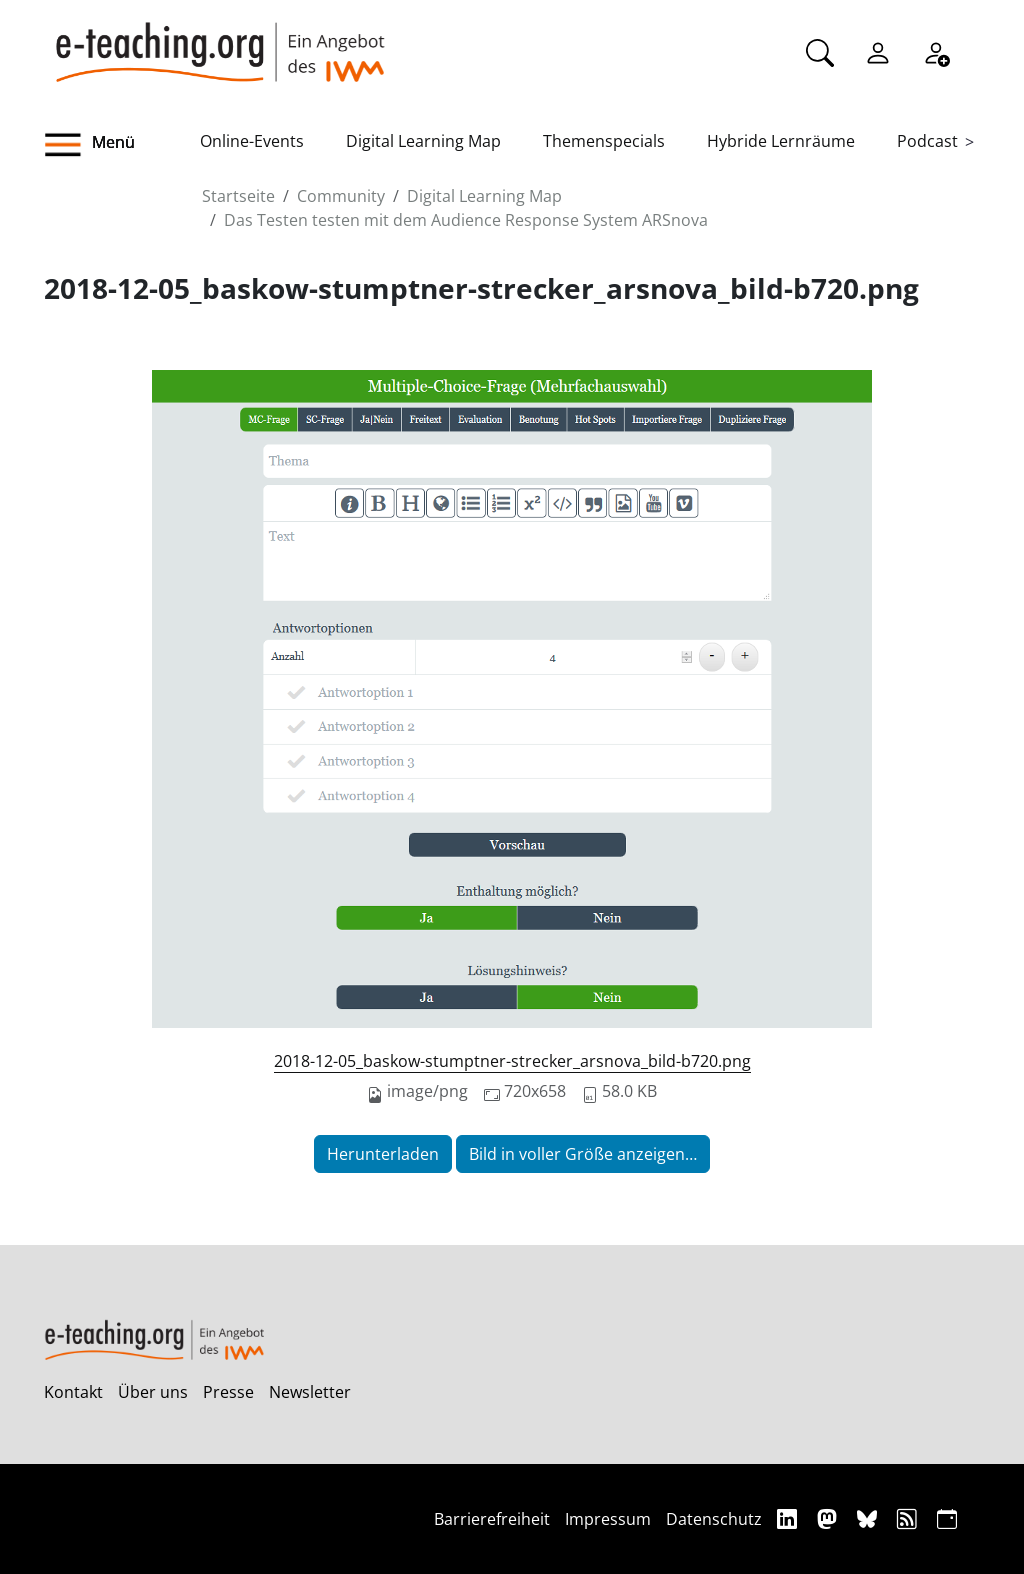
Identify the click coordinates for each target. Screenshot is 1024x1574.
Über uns (153, 1392)
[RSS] (909, 1518)
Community (341, 196)
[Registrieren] (936, 51)
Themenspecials (604, 141)
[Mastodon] (829, 1518)
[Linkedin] (789, 1518)
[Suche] (820, 51)
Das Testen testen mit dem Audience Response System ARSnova (466, 220)
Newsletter (310, 1392)
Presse (228, 1392)
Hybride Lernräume (781, 141)
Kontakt (73, 1392)
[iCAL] (947, 1518)
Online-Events (252, 141)
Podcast (927, 141)
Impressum (608, 1519)
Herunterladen (383, 1154)
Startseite (238, 196)
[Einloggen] (878, 51)
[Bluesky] (869, 1518)
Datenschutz (714, 1519)
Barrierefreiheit (492, 1519)
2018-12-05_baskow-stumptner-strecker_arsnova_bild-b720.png (512, 1061)
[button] (122, 145)
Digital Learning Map (423, 141)
